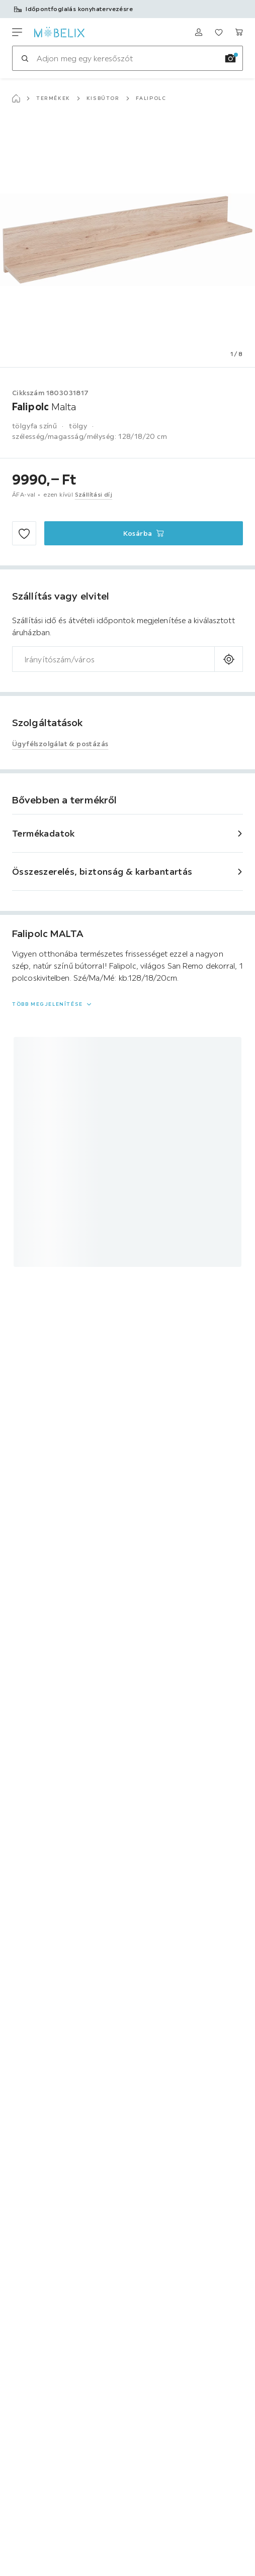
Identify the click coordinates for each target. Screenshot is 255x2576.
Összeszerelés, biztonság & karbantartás (102, 871)
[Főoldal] (16, 98)
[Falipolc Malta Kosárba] (143, 533)
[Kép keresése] (230, 58)
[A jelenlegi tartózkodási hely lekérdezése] (228, 659)
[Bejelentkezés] (199, 32)
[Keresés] (25, 58)
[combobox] (113, 659)
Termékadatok (43, 833)
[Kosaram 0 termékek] (239, 32)
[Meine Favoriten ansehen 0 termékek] (219, 32)
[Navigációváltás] (17, 32)
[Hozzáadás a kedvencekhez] (24, 533)
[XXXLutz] (59, 32)
